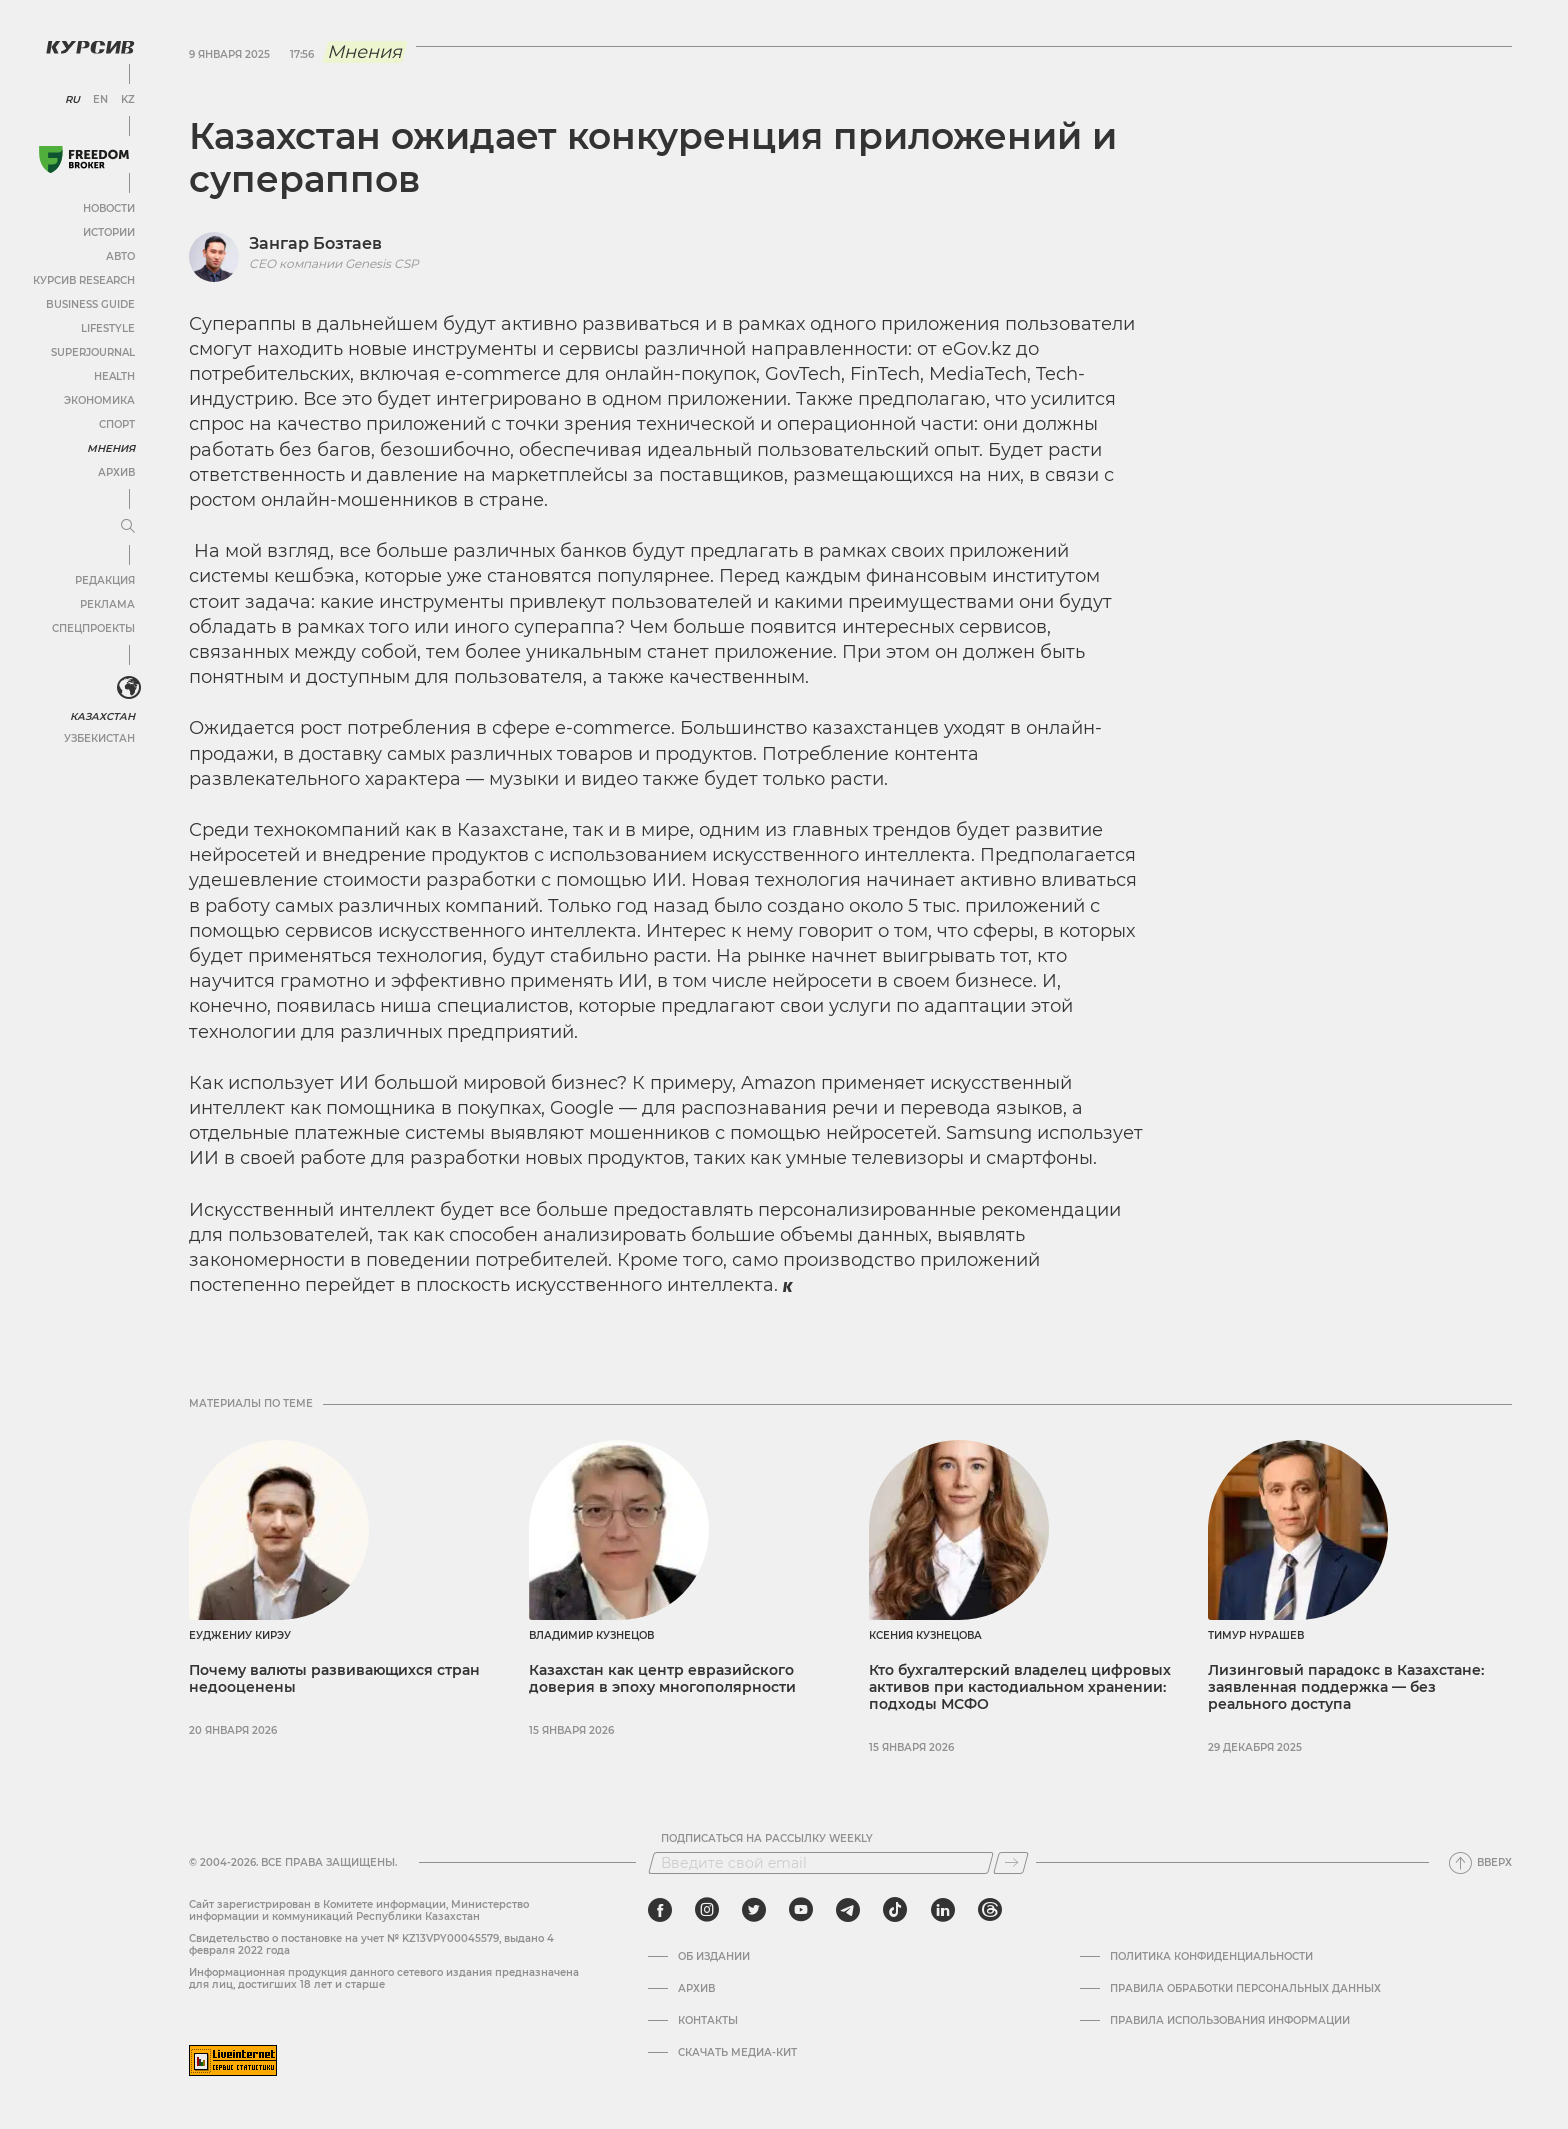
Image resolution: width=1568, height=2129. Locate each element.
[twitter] (754, 1910)
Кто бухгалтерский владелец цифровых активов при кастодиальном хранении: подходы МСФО (1020, 1687)
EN (100, 100)
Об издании (714, 1957)
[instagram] (707, 1910)
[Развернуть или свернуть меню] (128, 527)
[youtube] (801, 1910)
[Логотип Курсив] (90, 47)
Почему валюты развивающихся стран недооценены (334, 1678)
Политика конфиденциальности (1211, 1957)
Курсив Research (84, 280)
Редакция (105, 580)
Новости (109, 208)
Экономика (99, 400)
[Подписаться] (1011, 1863)
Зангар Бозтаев (315, 243)
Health (114, 376)
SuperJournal (93, 352)
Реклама (107, 604)
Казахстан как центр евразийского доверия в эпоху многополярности (662, 1678)
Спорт (117, 424)
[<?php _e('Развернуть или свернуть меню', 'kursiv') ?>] (129, 688)
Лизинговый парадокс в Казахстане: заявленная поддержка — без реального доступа (1346, 1687)
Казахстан (102, 716)
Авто (120, 256)
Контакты (708, 2021)
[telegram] (848, 1910)
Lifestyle (108, 328)
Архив (116, 472)
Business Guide (90, 304)
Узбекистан (99, 738)
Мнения (111, 448)
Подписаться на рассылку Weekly (767, 1839)
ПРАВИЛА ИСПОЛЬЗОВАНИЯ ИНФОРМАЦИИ (1230, 2021)
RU (72, 100)
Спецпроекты (93, 628)
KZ (128, 100)
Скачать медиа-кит (737, 2053)
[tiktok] (895, 1910)
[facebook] (660, 1910)
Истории (109, 232)
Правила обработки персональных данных (1245, 1989)
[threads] (990, 1910)
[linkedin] (942, 1910)
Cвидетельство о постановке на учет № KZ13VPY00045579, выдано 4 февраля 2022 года (371, 1944)
